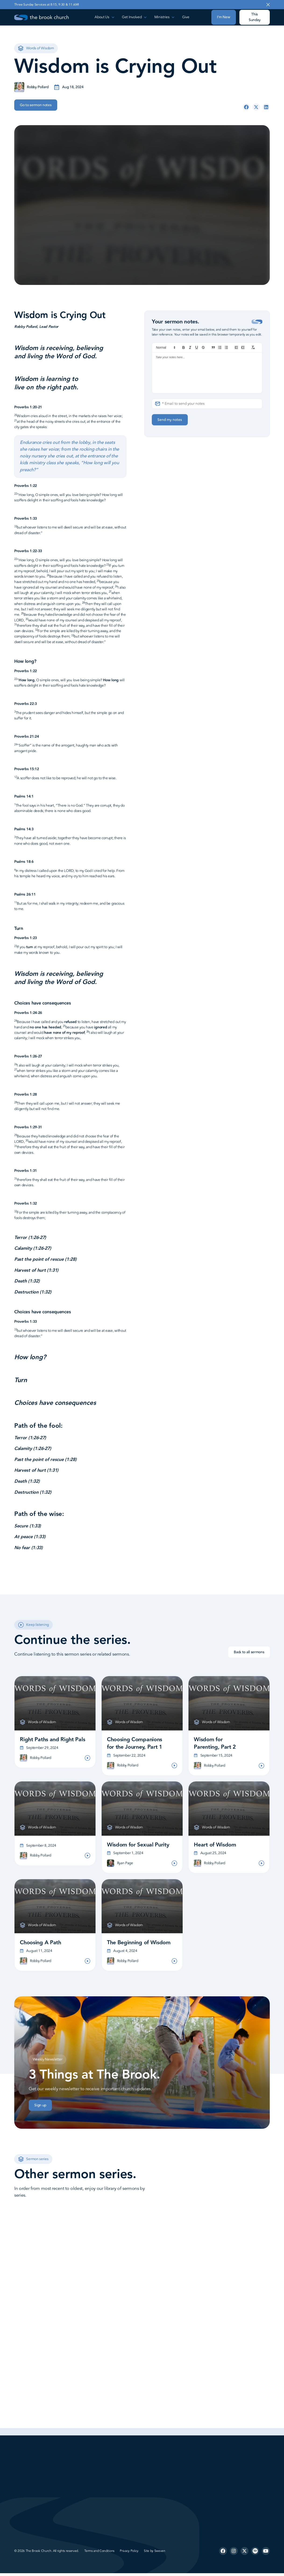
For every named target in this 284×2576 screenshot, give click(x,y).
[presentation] (239, 424)
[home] (45, 17)
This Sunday (254, 16)
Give (185, 17)
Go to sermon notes (35, 105)
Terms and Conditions (99, 2550)
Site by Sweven (154, 2551)
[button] (104, 17)
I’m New (223, 17)
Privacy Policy (129, 2550)
